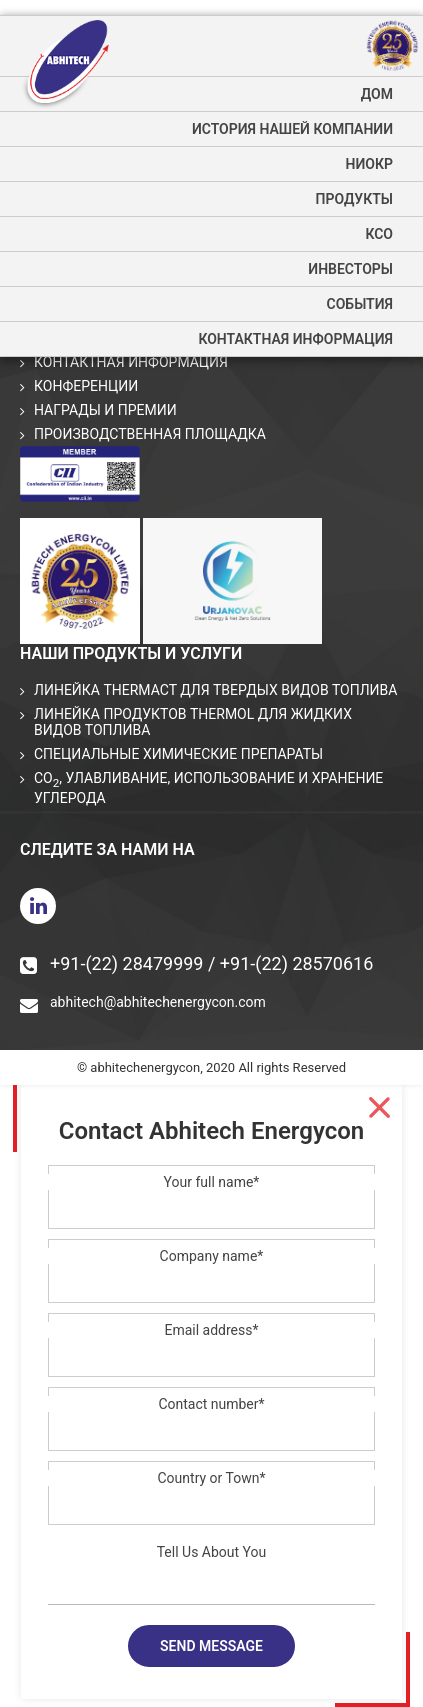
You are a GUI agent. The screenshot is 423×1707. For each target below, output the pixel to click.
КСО (379, 234)
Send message (211, 1646)
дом (377, 94)
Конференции (86, 386)
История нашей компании (292, 129)
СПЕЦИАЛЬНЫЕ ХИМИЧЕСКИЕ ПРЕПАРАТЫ (178, 754)
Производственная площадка (150, 434)
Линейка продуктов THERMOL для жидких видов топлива (193, 722)
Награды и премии (105, 410)
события (360, 304)
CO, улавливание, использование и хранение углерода (208, 788)
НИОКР (369, 164)
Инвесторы (350, 269)
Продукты (354, 199)
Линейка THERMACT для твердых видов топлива (215, 690)
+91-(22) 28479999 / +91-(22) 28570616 (196, 963)
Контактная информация (295, 339)
